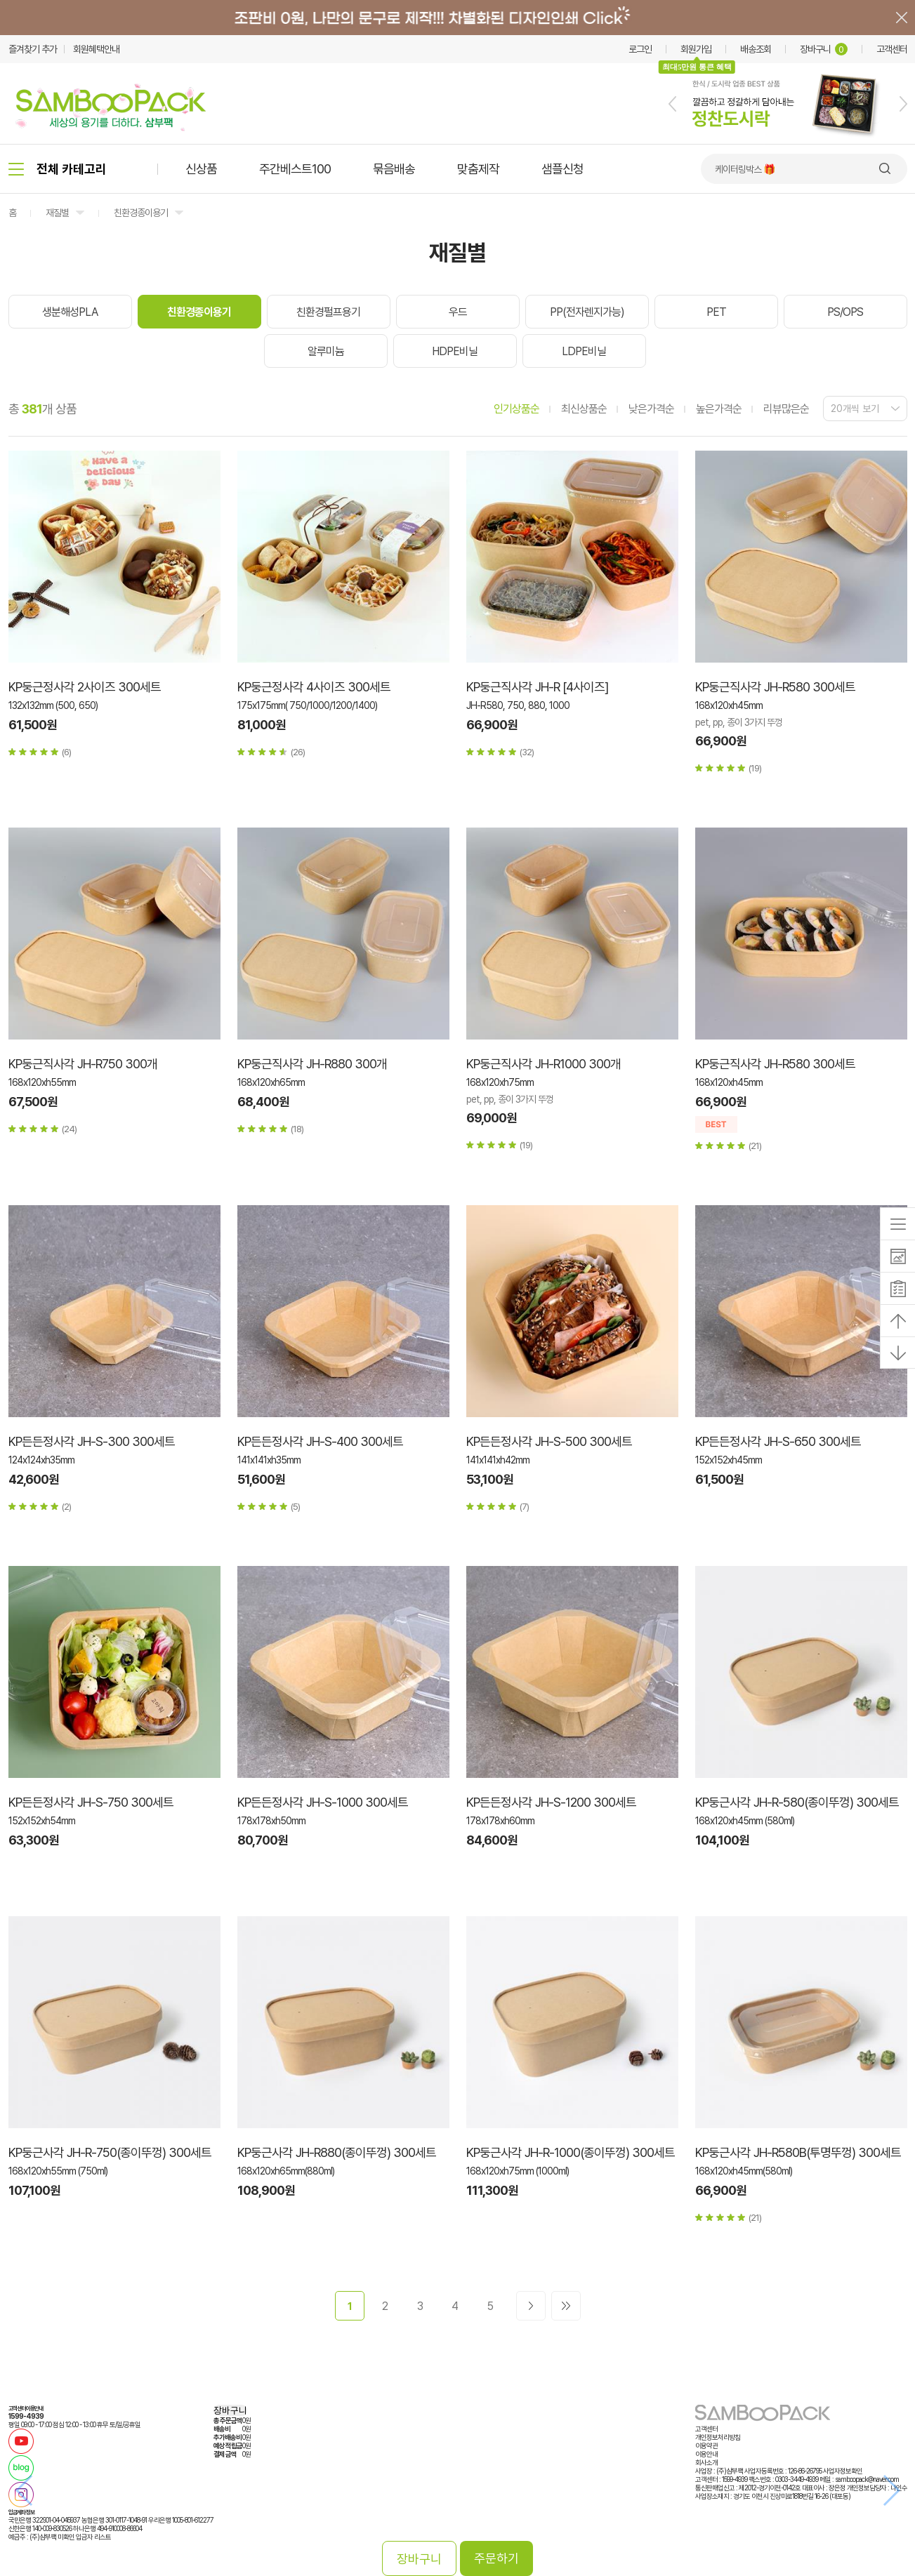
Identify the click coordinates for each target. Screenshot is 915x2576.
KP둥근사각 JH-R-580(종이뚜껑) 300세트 (797, 1802)
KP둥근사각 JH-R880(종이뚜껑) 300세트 (336, 2152)
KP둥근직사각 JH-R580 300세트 (775, 686)
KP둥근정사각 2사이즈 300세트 (84, 686)
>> (566, 2306)
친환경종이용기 (141, 213)
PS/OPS (845, 312)
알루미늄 (326, 351)
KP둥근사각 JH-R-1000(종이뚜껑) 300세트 (570, 2152)
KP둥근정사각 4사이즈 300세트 (313, 686)
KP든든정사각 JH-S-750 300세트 (90, 1802)
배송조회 (755, 49)
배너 (457, 17)
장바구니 (824, 49)
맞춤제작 (478, 168)
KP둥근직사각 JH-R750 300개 (82, 1063)
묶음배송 (394, 168)
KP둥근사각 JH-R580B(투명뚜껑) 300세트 (798, 2152)
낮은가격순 (651, 409)
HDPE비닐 (455, 351)
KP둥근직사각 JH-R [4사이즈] (537, 686)
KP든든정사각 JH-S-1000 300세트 (322, 1802)
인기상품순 (516, 409)
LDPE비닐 (584, 351)
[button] (672, 104)
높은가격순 (719, 409)
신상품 (201, 168)
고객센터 (891, 49)
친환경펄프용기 (328, 312)
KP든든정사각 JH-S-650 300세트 (778, 1441)
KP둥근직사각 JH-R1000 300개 (543, 1063)
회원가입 (695, 49)
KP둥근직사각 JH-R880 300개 (312, 1063)
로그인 (640, 49)
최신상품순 (584, 409)
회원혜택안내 (96, 49)
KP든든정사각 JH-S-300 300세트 (91, 1441)
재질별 (57, 213)
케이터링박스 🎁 (745, 169)
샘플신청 (562, 168)
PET (716, 312)
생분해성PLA (70, 312)
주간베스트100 (295, 168)
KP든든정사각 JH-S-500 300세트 (549, 1441)
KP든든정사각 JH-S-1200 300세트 (551, 1802)
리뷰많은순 (786, 409)
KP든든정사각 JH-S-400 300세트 (320, 1441)
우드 (458, 312)
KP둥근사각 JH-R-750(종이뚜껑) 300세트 (109, 2152)
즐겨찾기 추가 (32, 49)
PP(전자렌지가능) (587, 312)
